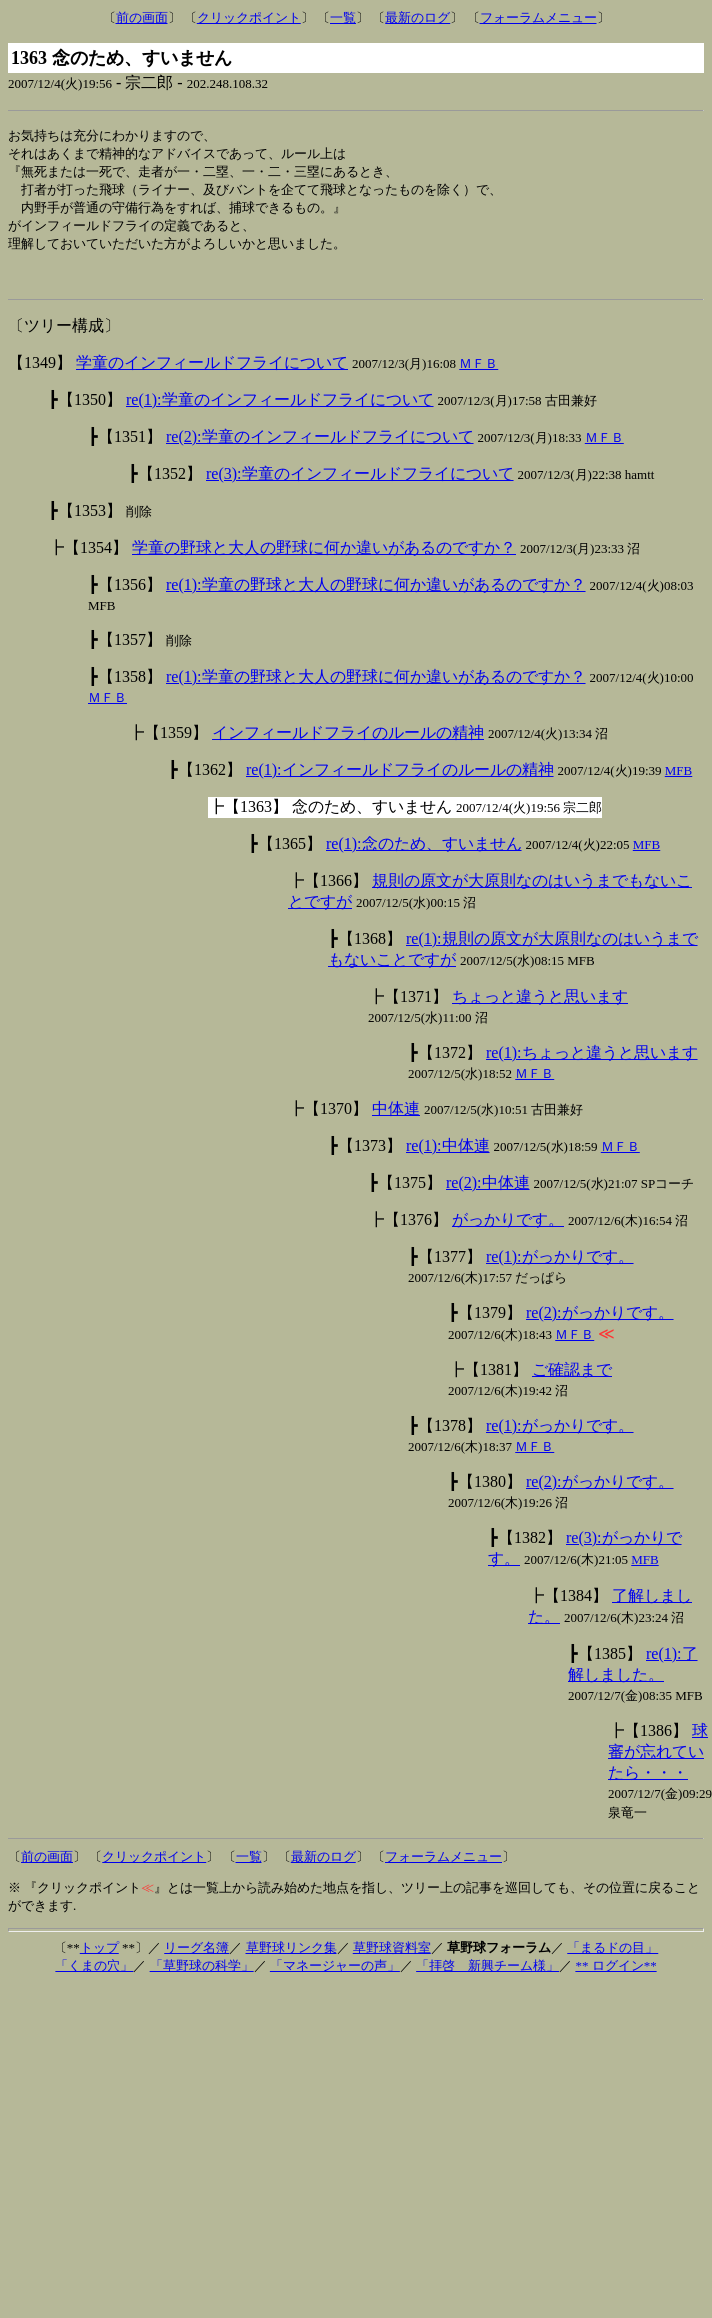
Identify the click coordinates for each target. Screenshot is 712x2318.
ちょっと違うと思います (540, 1009)
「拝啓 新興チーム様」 (487, 1978)
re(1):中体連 (448, 1158)
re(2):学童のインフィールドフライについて (320, 449)
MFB (678, 783)
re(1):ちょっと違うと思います (592, 1065)
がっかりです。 (508, 1232)
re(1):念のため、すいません (424, 856)
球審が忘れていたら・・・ (658, 1764)
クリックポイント (249, 17)
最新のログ (417, 17)
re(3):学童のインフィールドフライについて (360, 486)
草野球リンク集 (291, 1960)
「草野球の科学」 (202, 1978)
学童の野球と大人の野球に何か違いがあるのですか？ (324, 560)
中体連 (396, 1121)
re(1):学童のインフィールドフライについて (280, 412)
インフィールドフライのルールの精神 (348, 745)
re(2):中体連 (488, 1195)
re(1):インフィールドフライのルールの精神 (400, 782)
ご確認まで (572, 1382)
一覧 (343, 17)
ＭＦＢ (478, 376)
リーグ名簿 (196, 1960)
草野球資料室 (392, 1960)
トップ (99, 1960)
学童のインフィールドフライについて (212, 375)
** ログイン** (615, 1978)
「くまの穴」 (94, 1978)
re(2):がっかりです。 (600, 1325)
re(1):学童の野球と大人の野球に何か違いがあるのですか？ (376, 597)
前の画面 (142, 17)
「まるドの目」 (612, 1960)
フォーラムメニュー (538, 17)
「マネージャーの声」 (335, 1978)
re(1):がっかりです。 (560, 1269)
